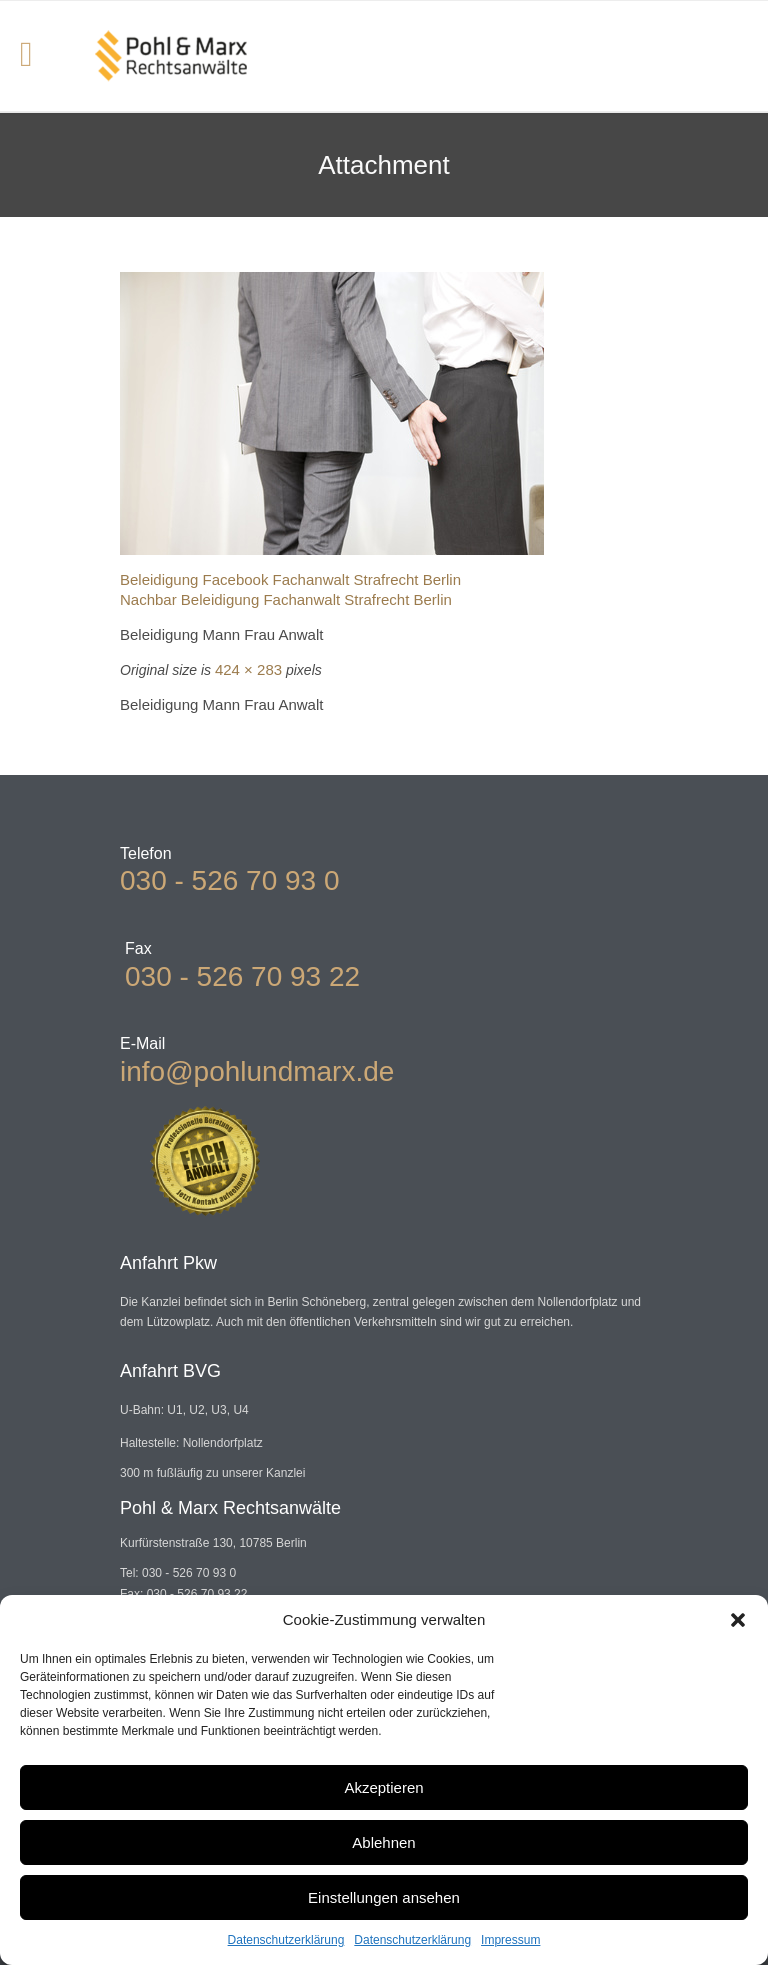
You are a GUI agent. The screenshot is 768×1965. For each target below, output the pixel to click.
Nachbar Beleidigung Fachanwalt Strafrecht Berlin (286, 599)
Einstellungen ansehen (384, 1897)
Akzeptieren (383, 1787)
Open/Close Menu (37, 56)
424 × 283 (248, 669)
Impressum (510, 1940)
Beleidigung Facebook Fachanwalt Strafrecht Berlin (290, 579)
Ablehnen (383, 1842)
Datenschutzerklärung (286, 1940)
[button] (738, 1620)
